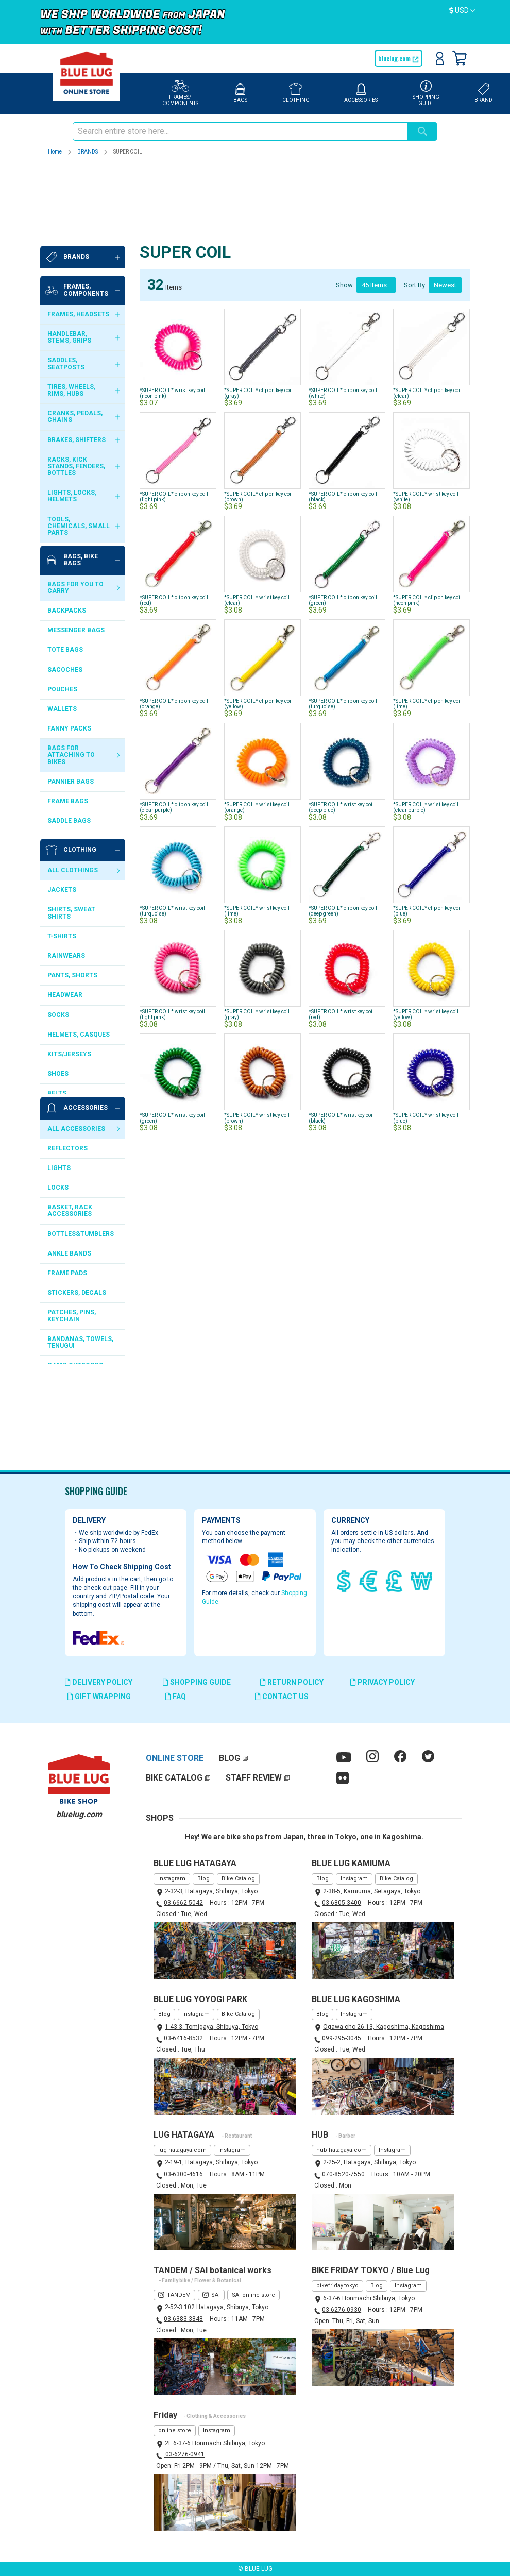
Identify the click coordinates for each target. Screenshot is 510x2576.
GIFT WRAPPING (99, 1696)
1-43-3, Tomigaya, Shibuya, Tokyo (211, 2026)
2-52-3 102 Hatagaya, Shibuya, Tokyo (216, 2307)
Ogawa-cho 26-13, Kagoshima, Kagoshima (383, 2026)
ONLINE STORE (174, 1758)
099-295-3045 (341, 2038)
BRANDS (88, 152)
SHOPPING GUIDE (197, 1682)
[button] (462, 10)
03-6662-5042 (183, 1902)
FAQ (175, 1696)
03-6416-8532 (183, 2038)
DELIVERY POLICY (98, 1682)
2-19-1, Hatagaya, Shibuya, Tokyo (211, 2162)
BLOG (229, 1758)
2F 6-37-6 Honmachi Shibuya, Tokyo (215, 2443)
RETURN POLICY (292, 1682)
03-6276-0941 (184, 2454)
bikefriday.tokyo (337, 2285)
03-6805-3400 (341, 1902)
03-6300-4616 (183, 2174)
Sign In (440, 58)
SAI (215, 2295)
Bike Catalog (238, 1878)
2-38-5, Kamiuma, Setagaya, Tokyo (371, 1891)
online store (174, 2430)
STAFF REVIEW (254, 1778)
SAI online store (253, 2295)
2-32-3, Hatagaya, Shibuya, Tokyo (211, 1891)
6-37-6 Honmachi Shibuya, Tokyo (369, 2298)
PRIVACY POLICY (382, 1682)
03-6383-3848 (183, 2319)
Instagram (171, 1878)
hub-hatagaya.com (341, 2150)
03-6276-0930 (341, 2309)
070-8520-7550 (343, 2174)
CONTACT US (282, 1696)
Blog (203, 1878)
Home (55, 152)
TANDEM (179, 2295)
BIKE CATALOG (174, 1778)
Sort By (414, 210)
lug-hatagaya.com (182, 2150)
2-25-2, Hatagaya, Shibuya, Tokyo (369, 2162)
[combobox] (240, 131)
